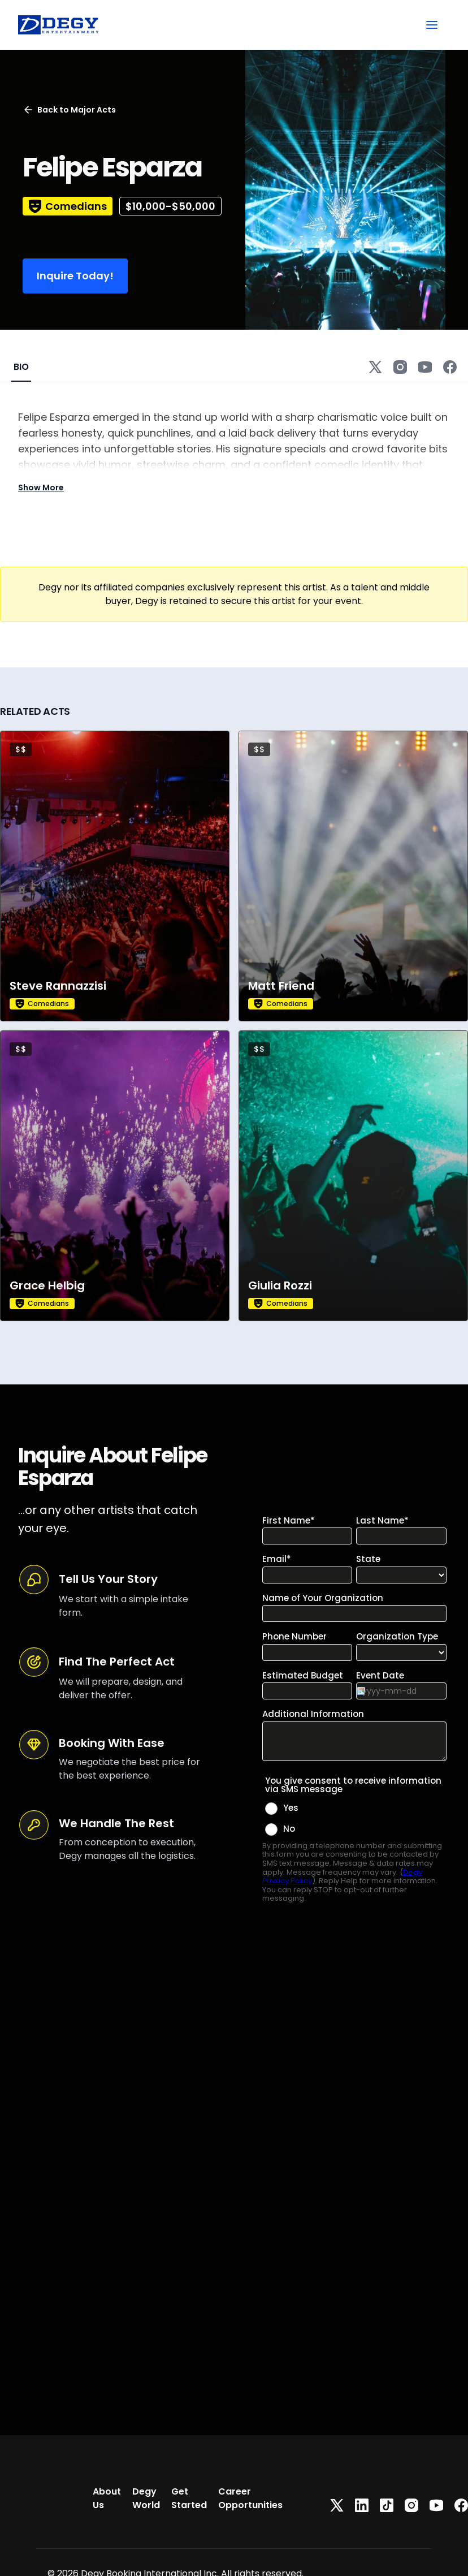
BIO (21, 366)
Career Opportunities (250, 2498)
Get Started (189, 2498)
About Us (107, 2498)
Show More (41, 487)
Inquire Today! (75, 276)
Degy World (146, 2498)
